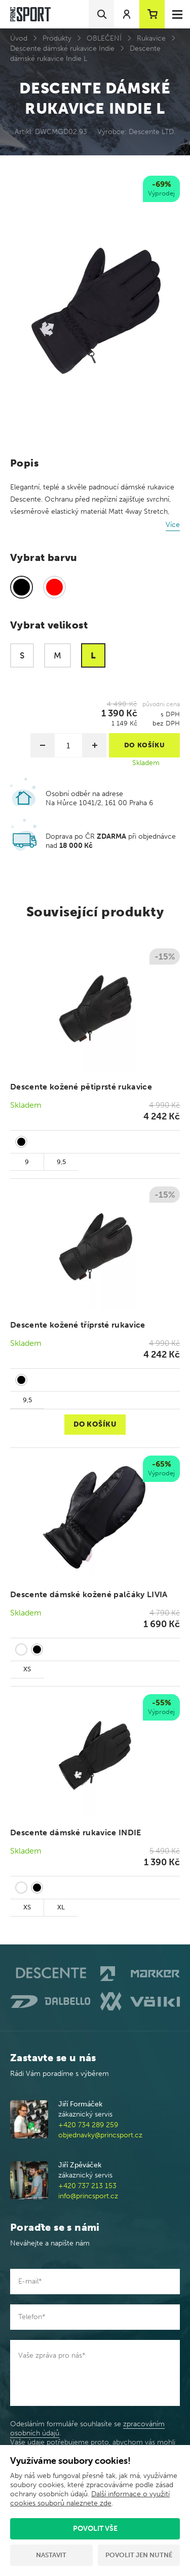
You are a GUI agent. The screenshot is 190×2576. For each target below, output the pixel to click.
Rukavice (151, 38)
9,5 (61, 1162)
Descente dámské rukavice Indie (62, 48)
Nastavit (51, 2555)
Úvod (18, 38)
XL (61, 1907)
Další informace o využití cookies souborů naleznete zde (90, 2498)
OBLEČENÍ (104, 38)
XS (27, 1669)
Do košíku (94, 1424)
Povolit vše (95, 2528)
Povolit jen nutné (138, 2555)
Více (173, 524)
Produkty (57, 38)
